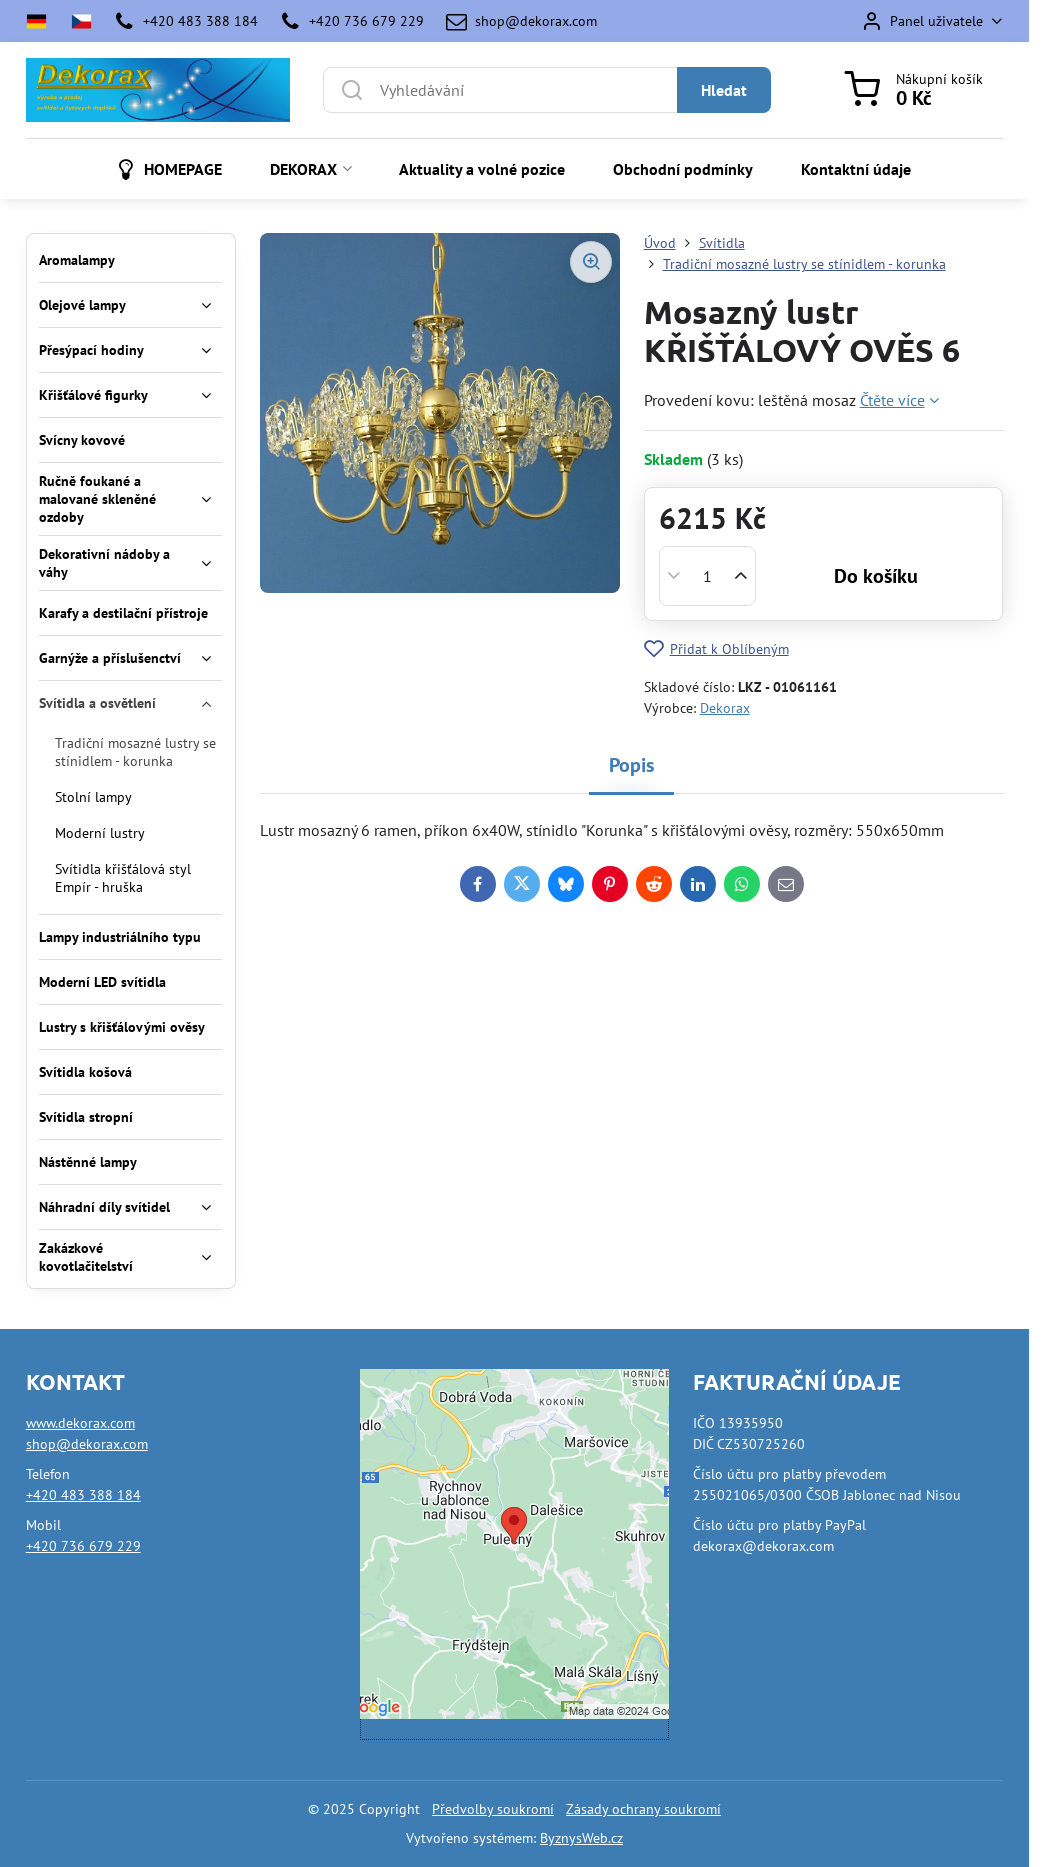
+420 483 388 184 (83, 1495)
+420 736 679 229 (83, 1546)
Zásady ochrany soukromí (643, 1809)
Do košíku (876, 576)
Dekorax (725, 708)
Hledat (724, 90)
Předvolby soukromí (493, 1809)
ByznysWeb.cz (581, 1838)
